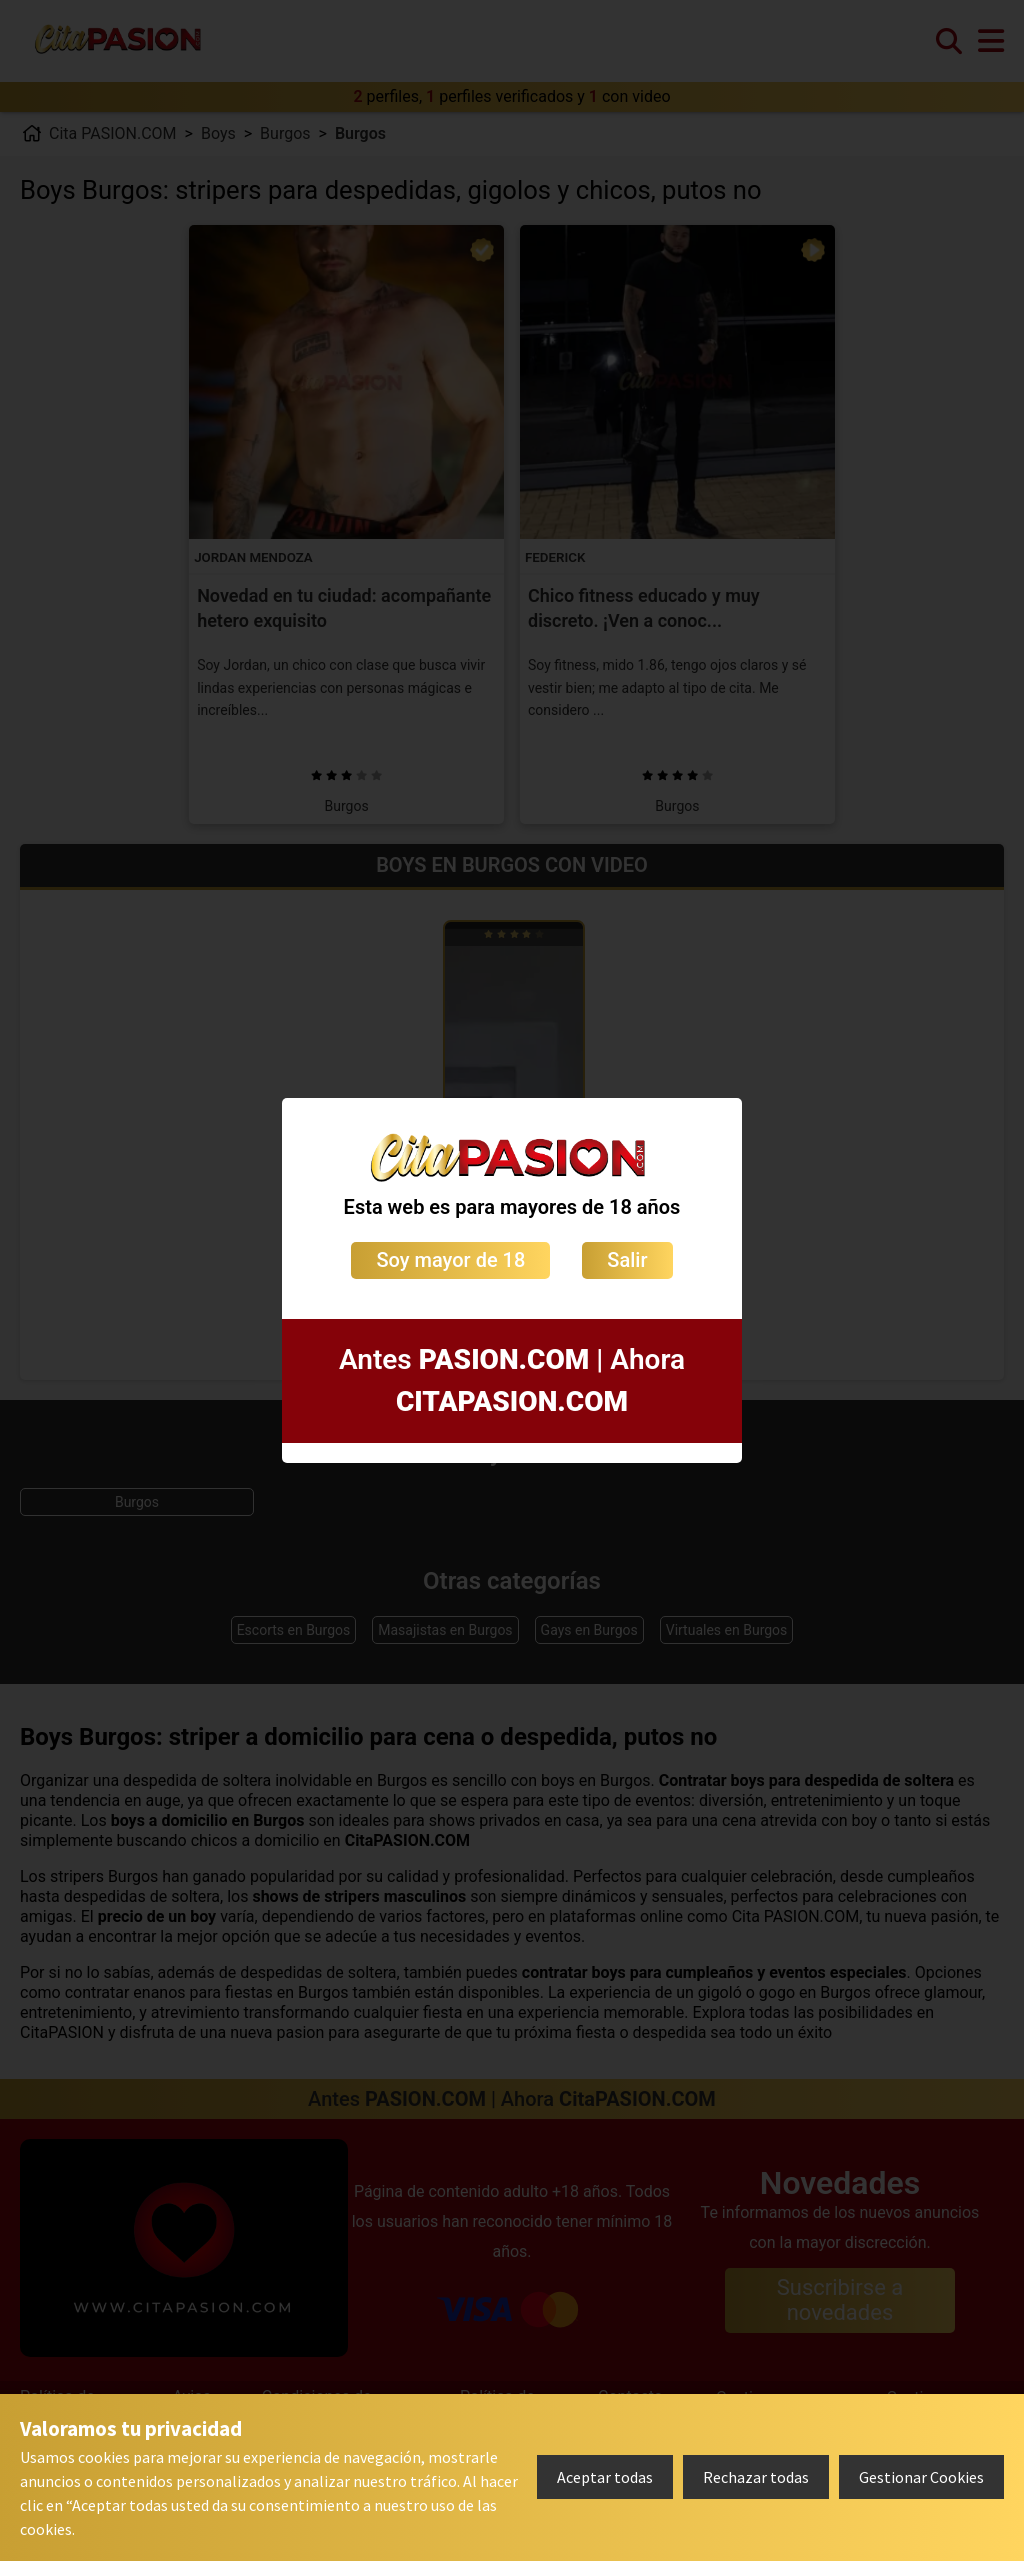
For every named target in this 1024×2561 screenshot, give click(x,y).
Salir (627, 1260)
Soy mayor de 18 (450, 1260)
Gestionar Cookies (921, 2477)
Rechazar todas (756, 2477)
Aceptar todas (605, 2477)
